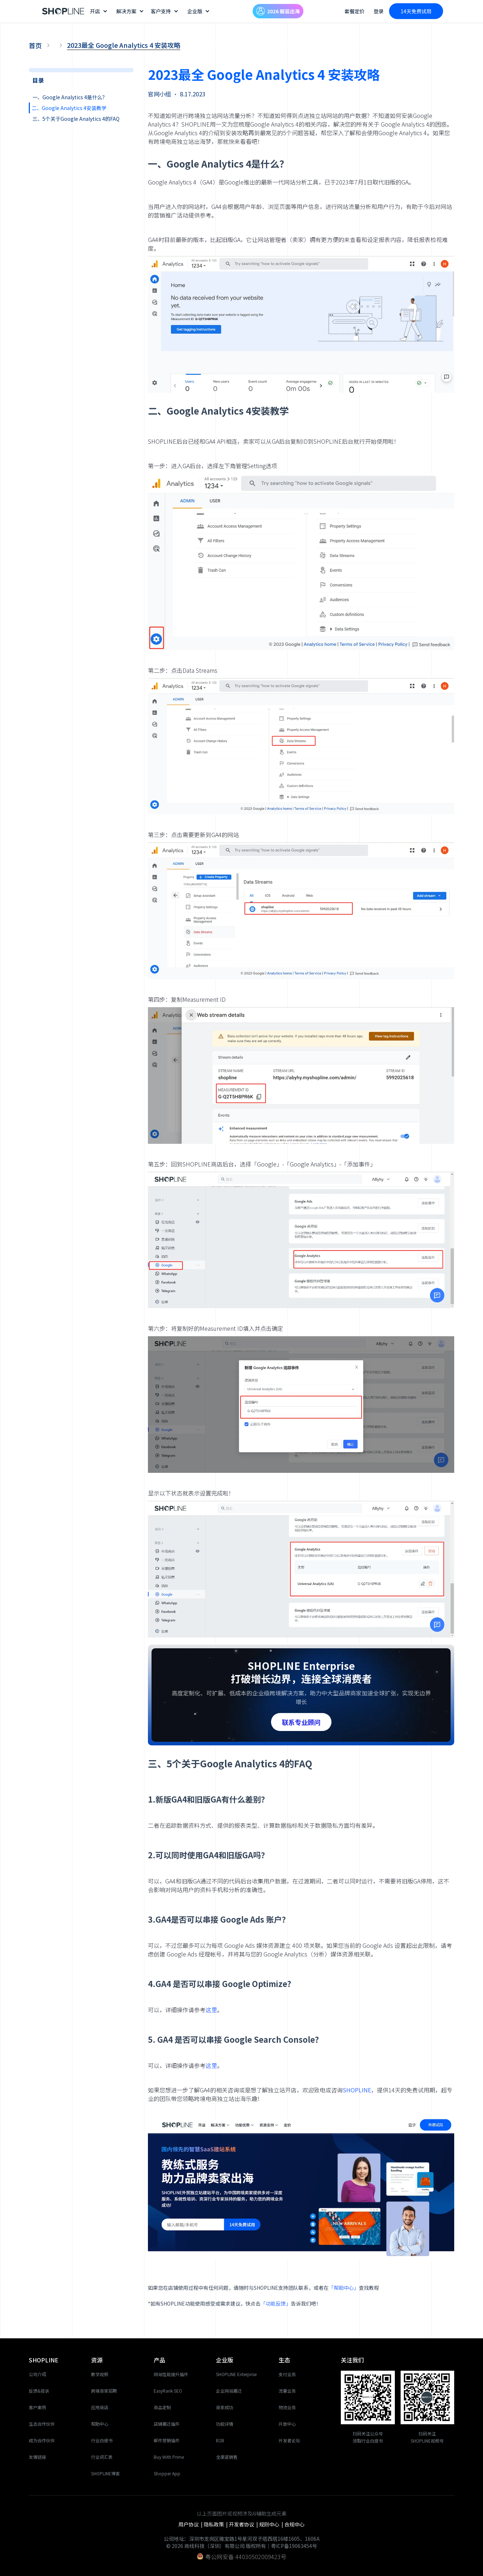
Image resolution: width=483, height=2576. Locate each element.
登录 (379, 11)
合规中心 (294, 2524)
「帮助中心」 (344, 2287)
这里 (211, 2009)
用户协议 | (191, 2524)
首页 (35, 45)
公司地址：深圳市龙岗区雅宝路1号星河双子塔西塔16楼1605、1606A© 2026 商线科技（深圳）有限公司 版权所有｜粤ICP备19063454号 (242, 2542)
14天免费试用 (416, 11)
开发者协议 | (244, 2524)
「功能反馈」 (276, 2303)
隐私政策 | (216, 2524)
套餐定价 (354, 11)
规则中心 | (271, 2524)
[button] (99, 11)
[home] (63, 11)
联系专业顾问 (301, 1722)
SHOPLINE (357, 2090)
